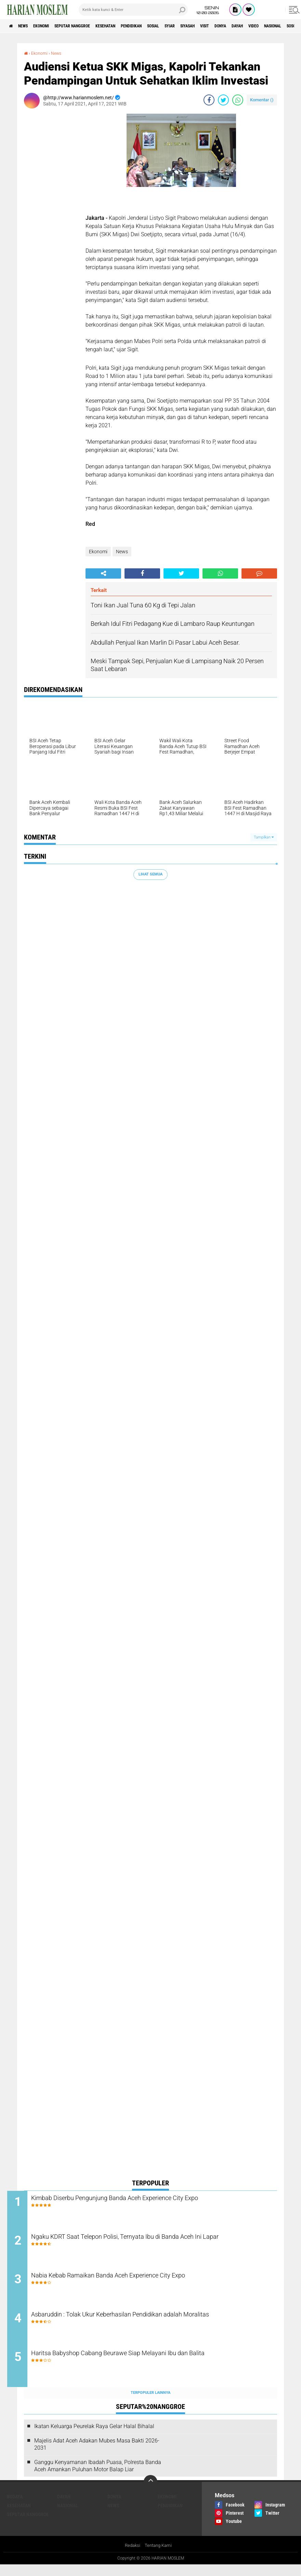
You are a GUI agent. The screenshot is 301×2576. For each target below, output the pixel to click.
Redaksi (131, 2557)
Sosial (190, 26)
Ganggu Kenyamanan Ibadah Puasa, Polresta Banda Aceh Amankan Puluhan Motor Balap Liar (97, 2476)
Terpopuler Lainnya (150, 2403)
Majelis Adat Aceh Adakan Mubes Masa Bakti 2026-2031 (96, 2455)
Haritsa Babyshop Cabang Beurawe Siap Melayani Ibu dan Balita (152, 2364)
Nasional (67, 2516)
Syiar (212, 26)
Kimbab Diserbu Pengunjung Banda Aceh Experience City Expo (149, 2199)
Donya (277, 26)
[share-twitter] (223, 99)
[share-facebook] (209, 99)
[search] (133, 9)
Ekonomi (51, 26)
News (29, 26)
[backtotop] (150, 2493)
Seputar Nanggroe (90, 26)
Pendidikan (162, 26)
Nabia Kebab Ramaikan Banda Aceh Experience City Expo (141, 2281)
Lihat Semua (150, 874)
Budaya (15, 2507)
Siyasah (235, 26)
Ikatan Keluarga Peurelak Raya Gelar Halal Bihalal (94, 2437)
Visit (257, 26)
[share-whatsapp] (237, 99)
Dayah (63, 2507)
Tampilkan (264, 837)
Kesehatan (131, 26)
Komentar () (262, 99)
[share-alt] (103, 573)
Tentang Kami (159, 2557)
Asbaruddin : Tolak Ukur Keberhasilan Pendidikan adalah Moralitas (155, 2323)
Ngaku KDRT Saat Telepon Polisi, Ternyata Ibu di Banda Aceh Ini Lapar (151, 2245)
